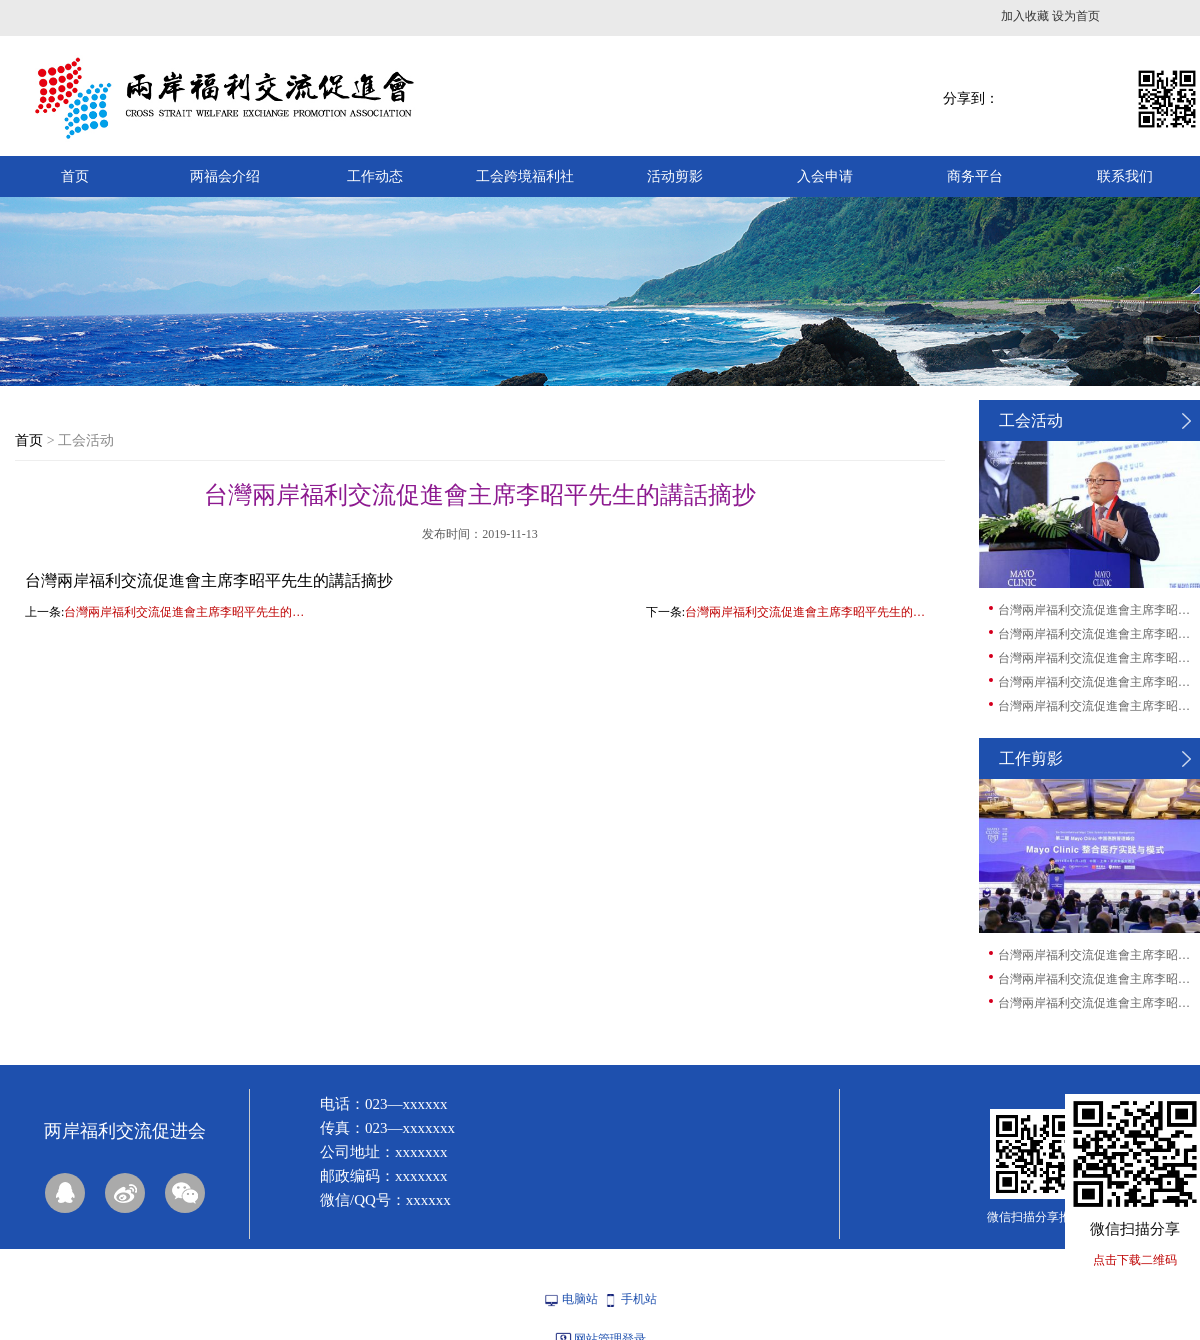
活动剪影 (675, 176)
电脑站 (580, 1299)
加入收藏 (1025, 16)
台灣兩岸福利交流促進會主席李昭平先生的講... (1098, 610)
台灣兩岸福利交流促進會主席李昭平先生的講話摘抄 (189, 612)
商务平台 (975, 176)
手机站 (639, 1299)
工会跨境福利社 (525, 176)
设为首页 (1076, 16)
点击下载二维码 (1135, 1260)
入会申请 (825, 176)
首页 (75, 176)
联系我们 (1125, 176)
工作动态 (375, 176)
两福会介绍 (225, 176)
